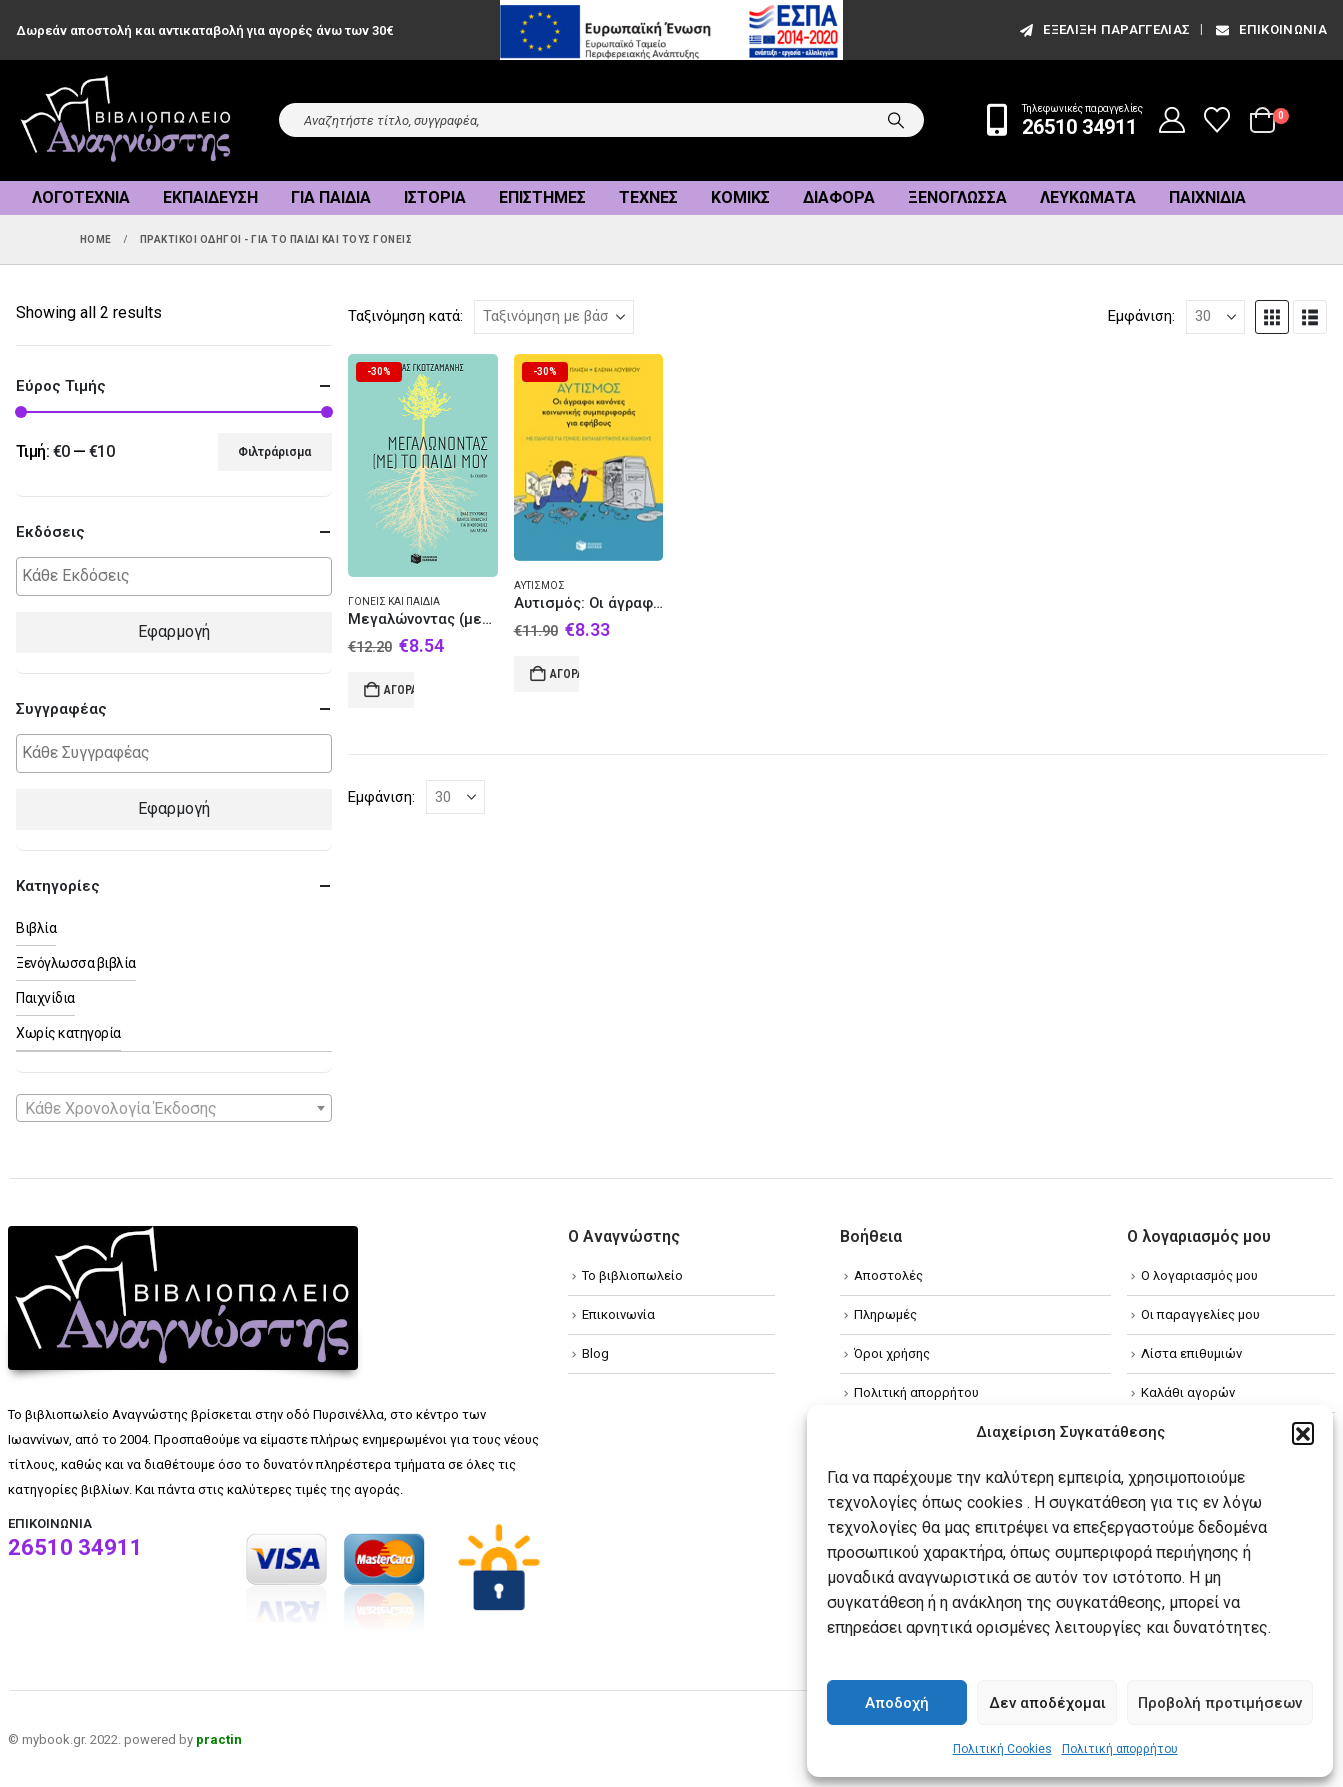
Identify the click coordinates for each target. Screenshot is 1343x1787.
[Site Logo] (126, 120)
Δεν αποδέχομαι (1047, 1703)
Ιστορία (435, 197)
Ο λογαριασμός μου (1199, 1275)
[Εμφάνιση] (1215, 317)
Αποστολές (888, 1275)
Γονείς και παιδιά (394, 601)
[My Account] (1172, 120)
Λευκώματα (1088, 197)
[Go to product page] (423, 466)
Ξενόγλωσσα (957, 197)
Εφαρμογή (174, 631)
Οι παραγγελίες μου (1200, 1314)
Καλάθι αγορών (1188, 1392)
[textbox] (179, 576)
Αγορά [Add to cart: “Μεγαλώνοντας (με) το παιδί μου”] (399, 690)
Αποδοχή (897, 1703)
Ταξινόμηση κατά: (405, 316)
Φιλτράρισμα (274, 452)
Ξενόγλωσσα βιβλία (76, 963)
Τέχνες (648, 197)
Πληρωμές (885, 1314)
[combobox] (174, 1108)
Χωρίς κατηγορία (68, 1033)
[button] (1303, 1433)
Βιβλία (36, 928)
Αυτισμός (539, 585)
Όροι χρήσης (892, 1353)
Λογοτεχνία (81, 197)
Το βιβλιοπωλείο (632, 1275)
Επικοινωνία (1270, 29)
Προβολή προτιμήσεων (1220, 1703)
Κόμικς (740, 197)
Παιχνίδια (1207, 197)
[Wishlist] (1217, 120)
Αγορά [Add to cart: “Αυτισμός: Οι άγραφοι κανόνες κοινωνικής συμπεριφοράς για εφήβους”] (565, 674)
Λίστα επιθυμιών (1191, 1353)
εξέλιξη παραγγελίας (1103, 29)
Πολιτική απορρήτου (1120, 1749)
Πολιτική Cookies (1002, 1749)
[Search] (896, 120)
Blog (595, 1353)
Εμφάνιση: (1141, 316)
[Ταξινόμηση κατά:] (554, 317)
